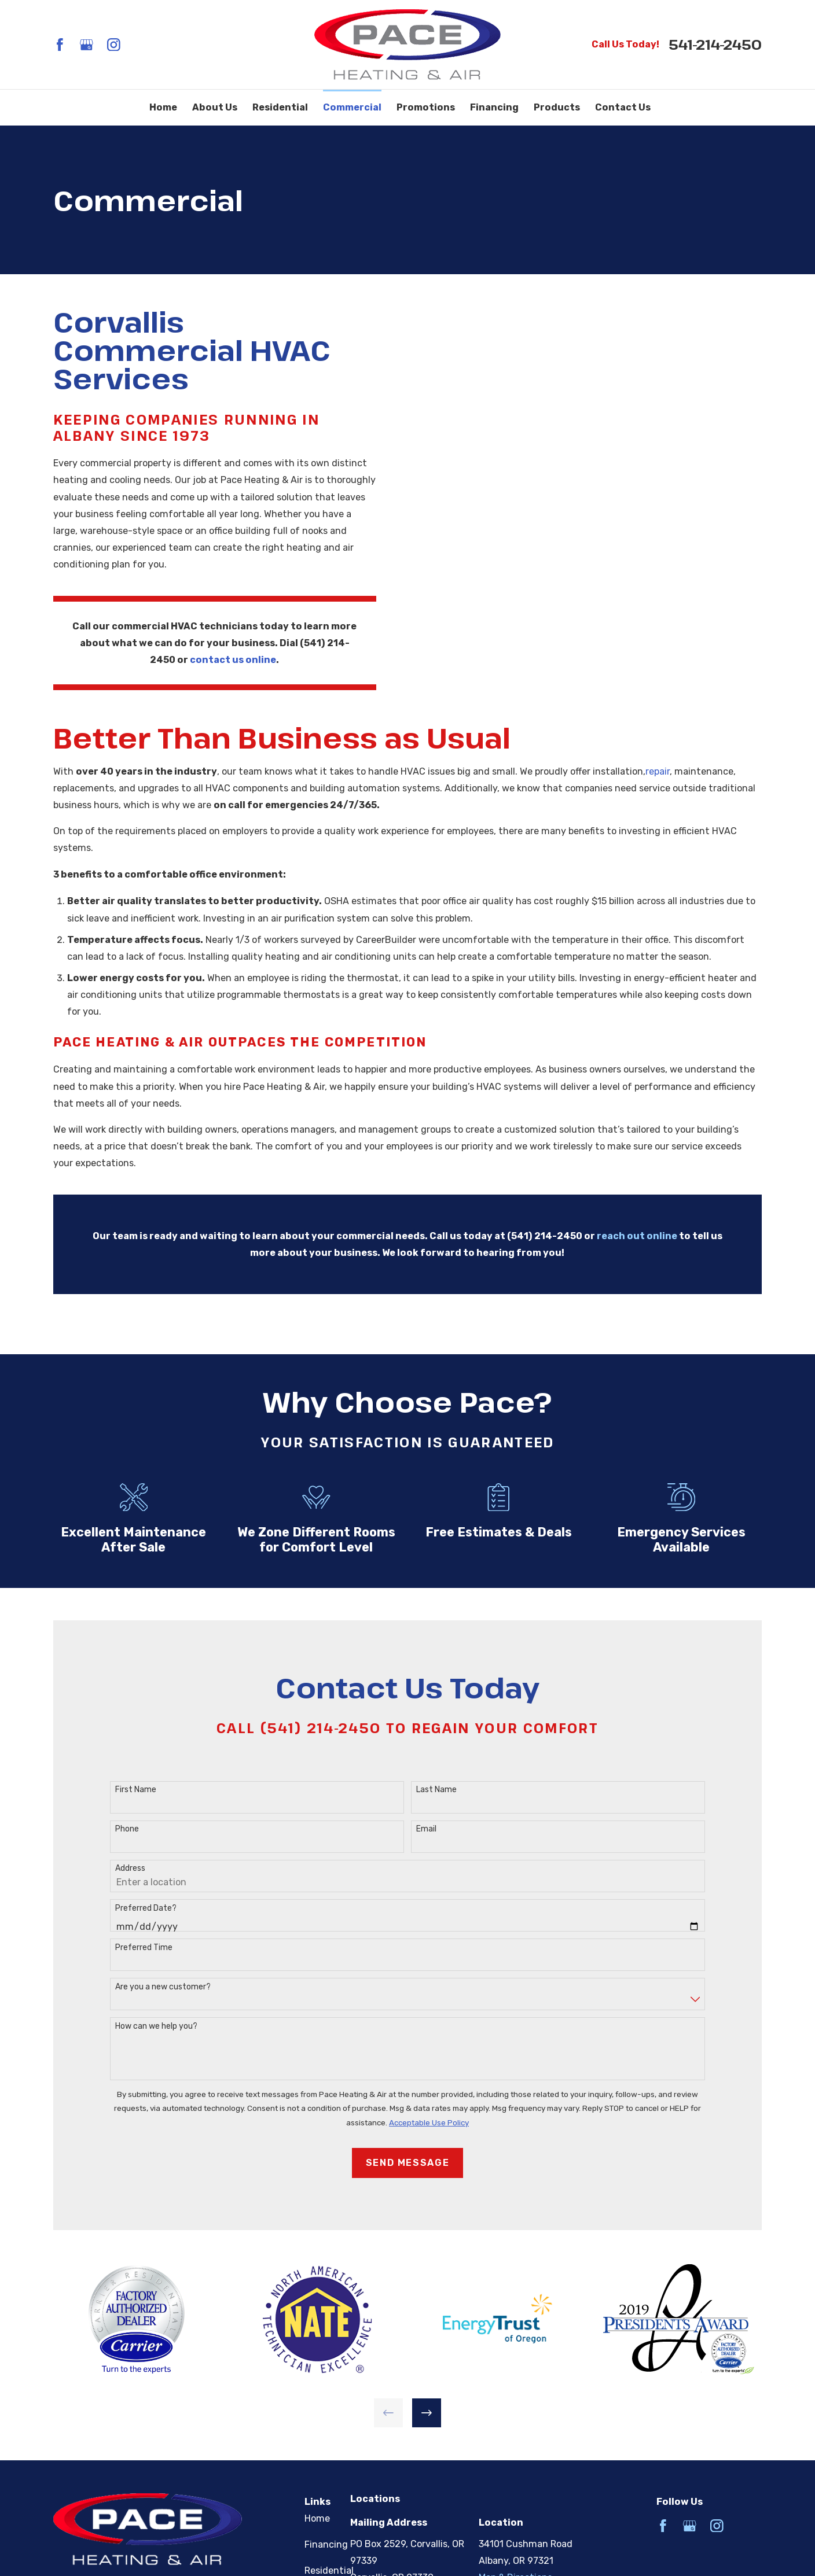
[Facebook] (60, 44)
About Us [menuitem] (214, 107)
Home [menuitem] (163, 107)
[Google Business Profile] (86, 44)
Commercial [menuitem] (352, 107)
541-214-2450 (715, 44)
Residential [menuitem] (280, 107)
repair (657, 780)
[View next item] (426, 2412)
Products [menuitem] (557, 107)
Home (317, 2518)
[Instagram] (113, 44)
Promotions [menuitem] (426, 107)
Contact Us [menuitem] (623, 107)
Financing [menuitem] (494, 107)
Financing (326, 2544)
